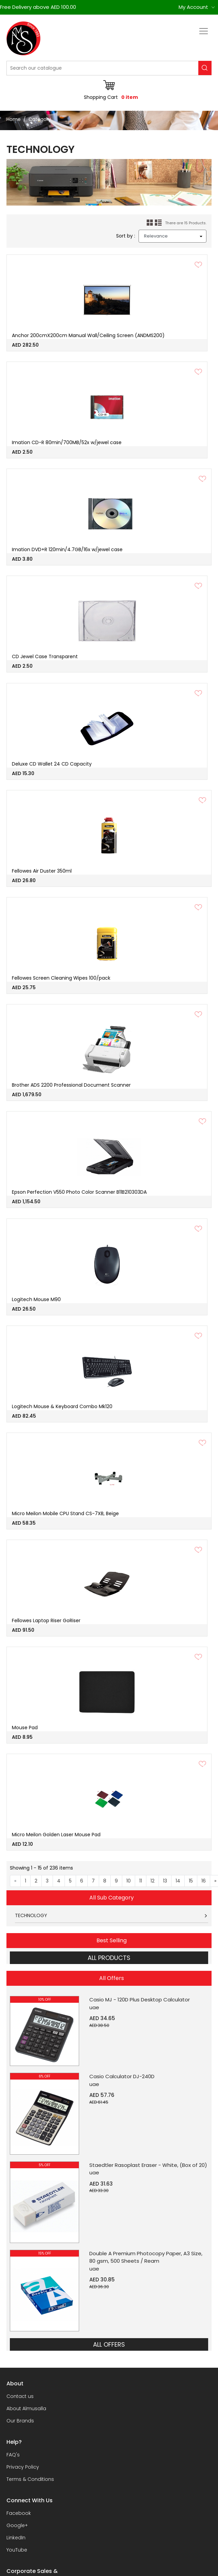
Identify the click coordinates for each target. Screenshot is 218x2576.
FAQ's (13, 2454)
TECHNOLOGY (31, 1915)
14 (178, 1880)
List (158, 223)
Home (13, 119)
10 (128, 1880)
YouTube (16, 2549)
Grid (150, 223)
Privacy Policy (22, 2467)
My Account (193, 7)
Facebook (18, 2513)
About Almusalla (26, 2408)
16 (203, 1880)
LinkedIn (15, 2537)
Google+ (17, 2525)
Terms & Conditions (30, 2479)
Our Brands (20, 2420)
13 (165, 1880)
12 (152, 1880)
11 (140, 1880)
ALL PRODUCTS (109, 1957)
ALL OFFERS (109, 2344)
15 (191, 1880)
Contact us (20, 2396)
